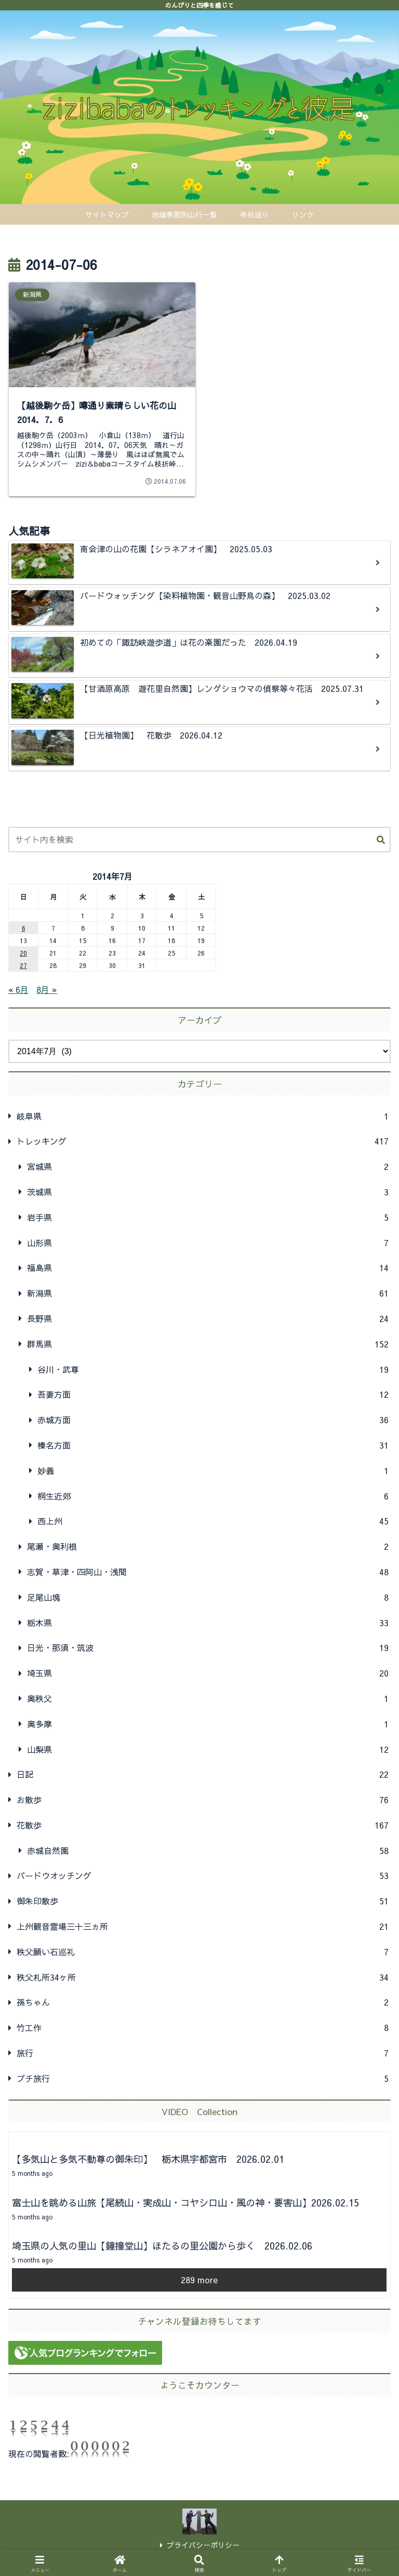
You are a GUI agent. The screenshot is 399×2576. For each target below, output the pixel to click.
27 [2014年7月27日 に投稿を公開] (23, 965)
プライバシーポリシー (200, 2545)
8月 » (46, 989)
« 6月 (18, 989)
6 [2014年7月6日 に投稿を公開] (23, 927)
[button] (381, 840)
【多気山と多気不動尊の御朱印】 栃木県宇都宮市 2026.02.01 (148, 2158)
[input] (199, 839)
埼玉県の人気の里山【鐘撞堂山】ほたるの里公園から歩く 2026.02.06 (162, 2245)
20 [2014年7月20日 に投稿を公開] (23, 952)
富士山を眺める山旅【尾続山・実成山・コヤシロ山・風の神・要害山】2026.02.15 (185, 2202)
